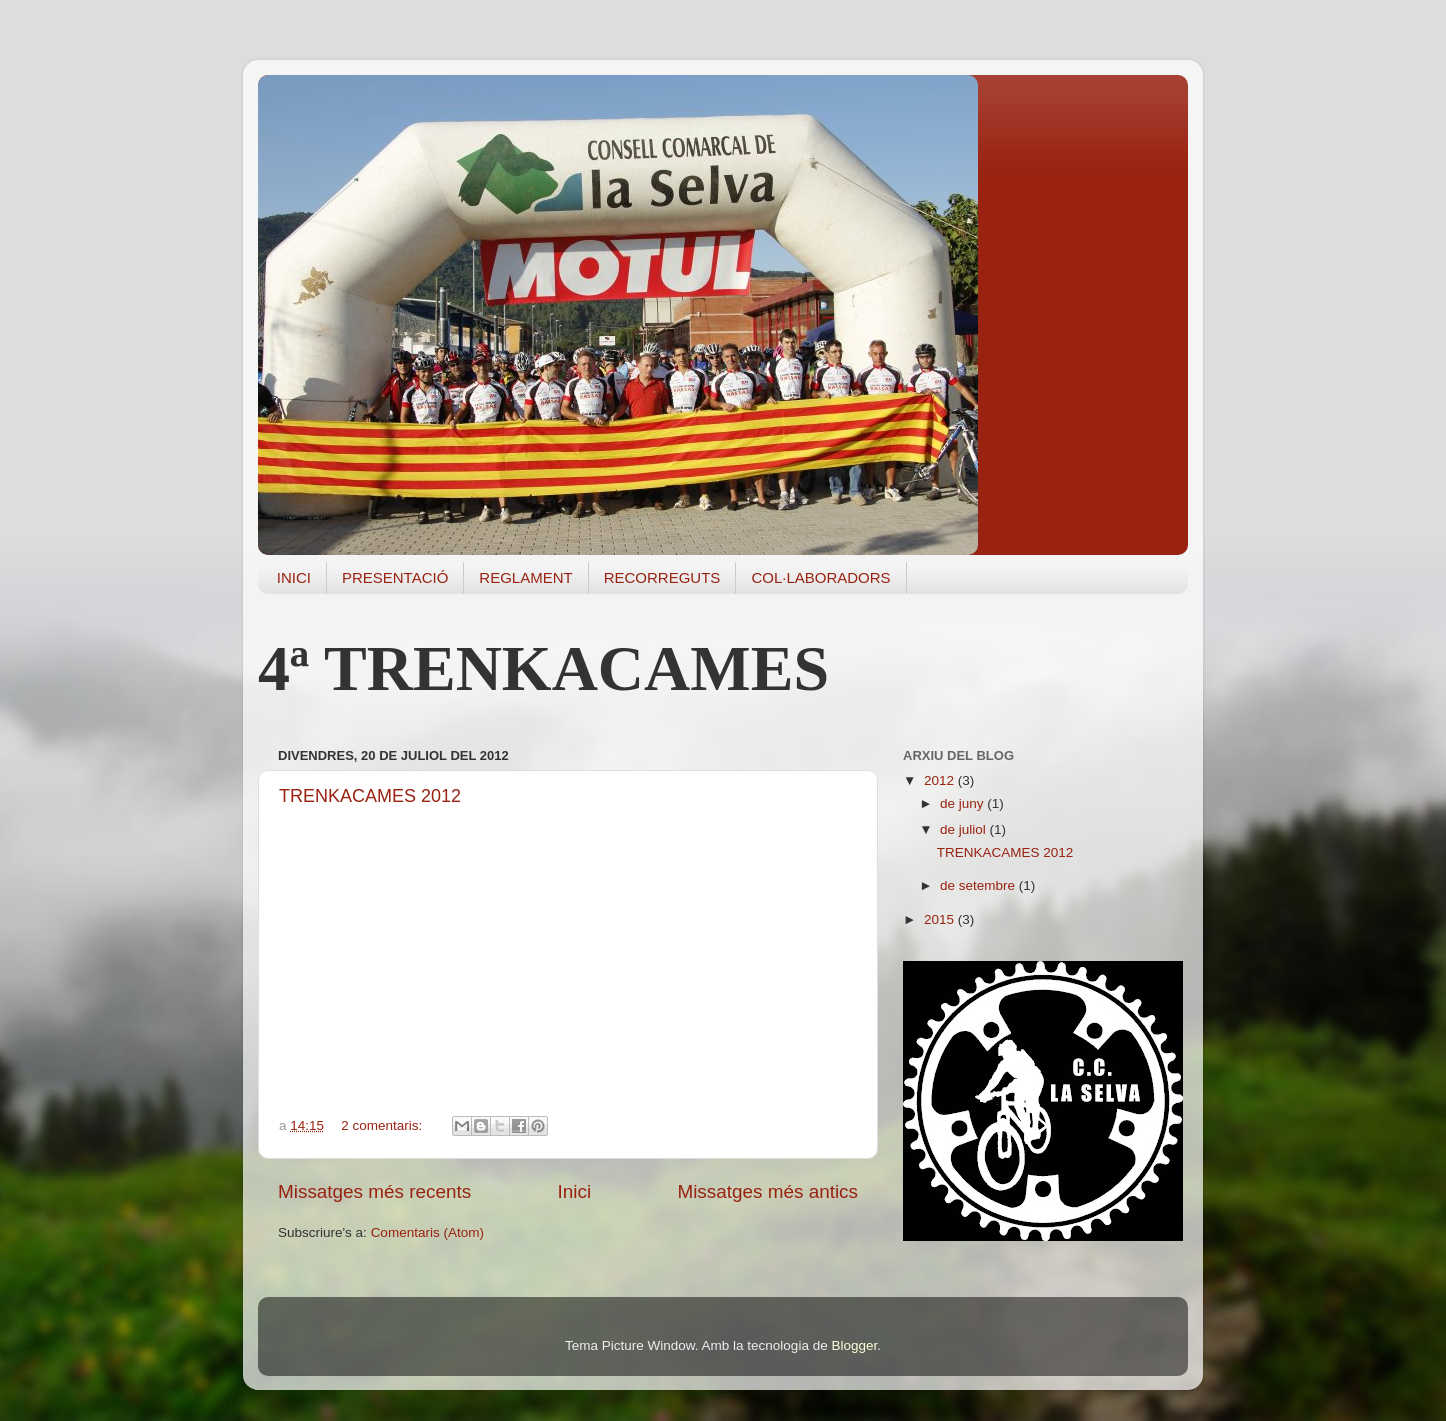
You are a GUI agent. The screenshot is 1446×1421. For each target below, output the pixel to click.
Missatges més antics (767, 1191)
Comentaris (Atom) (427, 1232)
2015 (941, 919)
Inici (575, 1191)
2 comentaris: (383, 1125)
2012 (941, 780)
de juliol (965, 829)
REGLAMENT (525, 577)
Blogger (854, 1345)
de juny (963, 803)
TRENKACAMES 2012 (370, 796)
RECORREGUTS (662, 577)
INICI (294, 577)
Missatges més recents (374, 1191)
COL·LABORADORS (820, 577)
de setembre (979, 885)
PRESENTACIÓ (395, 577)
